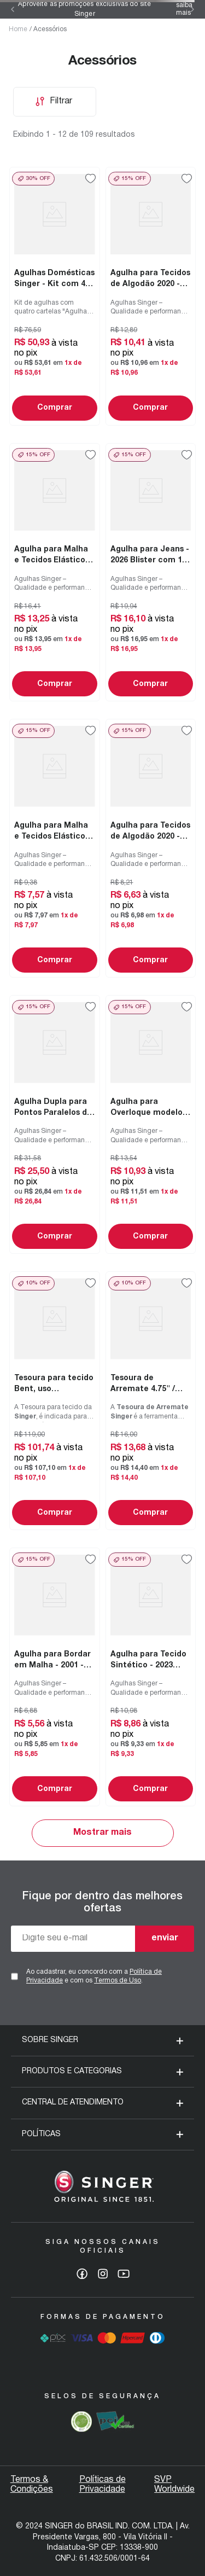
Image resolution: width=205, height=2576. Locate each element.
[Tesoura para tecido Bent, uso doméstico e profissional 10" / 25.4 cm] (54, 1400)
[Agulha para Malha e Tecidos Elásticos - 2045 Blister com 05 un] (54, 848)
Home (18, 29)
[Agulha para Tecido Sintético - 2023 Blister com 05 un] (151, 1677)
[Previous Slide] (12, 9)
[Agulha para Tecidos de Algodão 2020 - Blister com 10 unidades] (151, 296)
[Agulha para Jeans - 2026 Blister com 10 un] (151, 572)
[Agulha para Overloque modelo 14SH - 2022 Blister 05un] (151, 1124)
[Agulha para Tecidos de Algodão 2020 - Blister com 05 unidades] (151, 848)
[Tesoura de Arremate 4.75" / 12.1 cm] (151, 1400)
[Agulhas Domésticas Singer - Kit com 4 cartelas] (54, 296)
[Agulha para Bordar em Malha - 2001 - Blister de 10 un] (54, 1677)
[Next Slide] (192, 9)
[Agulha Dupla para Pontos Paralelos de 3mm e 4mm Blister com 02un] (54, 1124)
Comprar (54, 407)
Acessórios (50, 29)
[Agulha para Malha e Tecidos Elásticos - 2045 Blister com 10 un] (54, 572)
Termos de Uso (117, 1981)
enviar (164, 1938)
